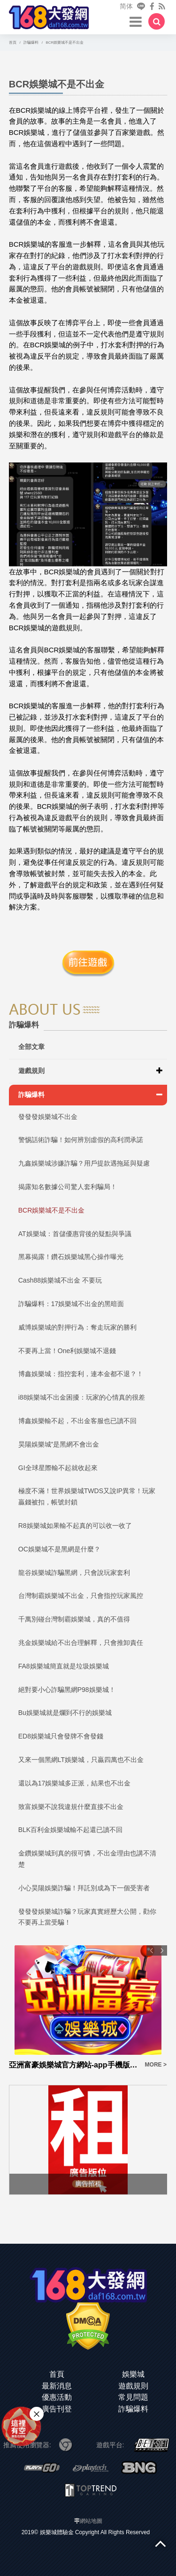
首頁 (56, 2374)
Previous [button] (151, 1950)
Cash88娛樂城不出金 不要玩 (60, 1280)
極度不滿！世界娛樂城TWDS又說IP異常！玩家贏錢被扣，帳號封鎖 (86, 1496)
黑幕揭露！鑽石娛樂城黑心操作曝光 (70, 1257)
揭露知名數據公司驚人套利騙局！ (67, 1186)
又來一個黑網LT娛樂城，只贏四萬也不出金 (81, 1759)
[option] (88, 2008)
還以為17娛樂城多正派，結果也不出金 (74, 1783)
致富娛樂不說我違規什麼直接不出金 (70, 1806)
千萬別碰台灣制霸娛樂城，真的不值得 (74, 1619)
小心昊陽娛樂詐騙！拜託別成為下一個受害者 (84, 1888)
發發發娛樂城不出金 (47, 1116)
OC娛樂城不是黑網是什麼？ (59, 1549)
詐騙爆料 (31, 1094)
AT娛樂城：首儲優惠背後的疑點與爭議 (74, 1233)
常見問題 (133, 2397)
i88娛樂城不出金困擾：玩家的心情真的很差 (81, 1397)
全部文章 (31, 1046)
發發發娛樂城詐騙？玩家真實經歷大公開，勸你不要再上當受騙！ (87, 1917)
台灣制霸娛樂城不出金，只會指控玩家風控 (80, 1595)
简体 (126, 6)
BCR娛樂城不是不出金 (51, 1210)
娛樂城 (133, 2374)
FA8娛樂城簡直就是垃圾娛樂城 (63, 1666)
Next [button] (162, 1950)
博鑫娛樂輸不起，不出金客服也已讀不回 (77, 1421)
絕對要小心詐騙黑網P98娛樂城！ (66, 1689)
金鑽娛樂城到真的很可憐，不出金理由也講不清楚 (87, 1858)
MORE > (156, 2064)
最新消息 (57, 2386)
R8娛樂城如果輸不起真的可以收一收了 (75, 1525)
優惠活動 (57, 2397)
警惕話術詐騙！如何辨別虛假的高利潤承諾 (80, 1139)
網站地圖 (91, 2521)
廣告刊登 (57, 2409)
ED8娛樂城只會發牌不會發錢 (60, 1736)
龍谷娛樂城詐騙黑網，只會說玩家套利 (74, 1572)
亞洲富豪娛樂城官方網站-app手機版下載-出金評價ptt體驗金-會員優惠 (74, 2065)
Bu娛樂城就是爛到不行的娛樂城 (65, 1712)
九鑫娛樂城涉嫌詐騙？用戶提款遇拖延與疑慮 (84, 1163)
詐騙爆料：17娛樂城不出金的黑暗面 (71, 1304)
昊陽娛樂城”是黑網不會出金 (58, 1444)
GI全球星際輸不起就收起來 (58, 1468)
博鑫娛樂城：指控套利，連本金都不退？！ (80, 1374)
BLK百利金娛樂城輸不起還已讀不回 (70, 1829)
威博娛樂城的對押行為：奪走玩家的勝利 (77, 1327)
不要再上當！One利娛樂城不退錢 (67, 1351)
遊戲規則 (31, 1070)
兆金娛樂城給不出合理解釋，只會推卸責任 (80, 1642)
